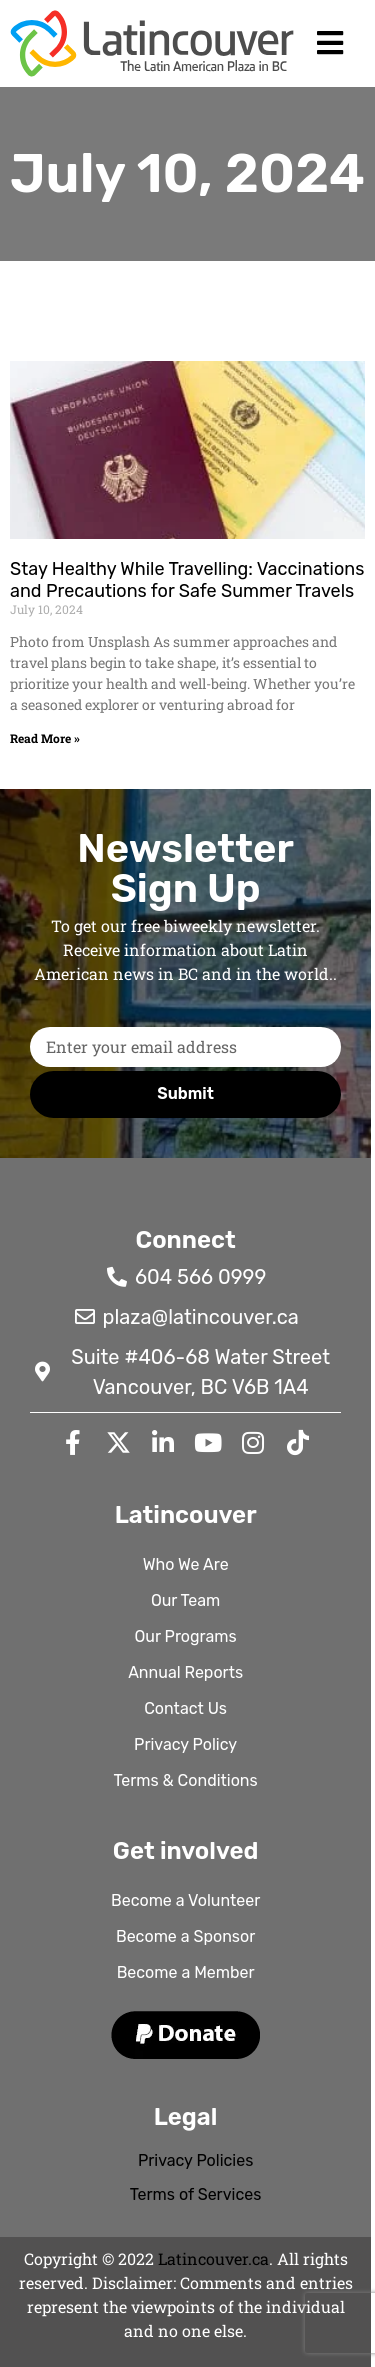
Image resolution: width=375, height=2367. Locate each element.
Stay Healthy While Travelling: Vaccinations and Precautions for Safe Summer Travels (187, 580)
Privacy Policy (185, 1744)
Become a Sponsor (185, 1936)
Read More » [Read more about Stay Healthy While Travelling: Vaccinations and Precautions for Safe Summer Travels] (45, 738)
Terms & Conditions (186, 1780)
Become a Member (186, 1972)
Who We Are (186, 1564)
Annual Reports (185, 1672)
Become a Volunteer (185, 1900)
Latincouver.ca (213, 2258)
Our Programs (186, 1636)
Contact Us (185, 1708)
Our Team (185, 1600)
